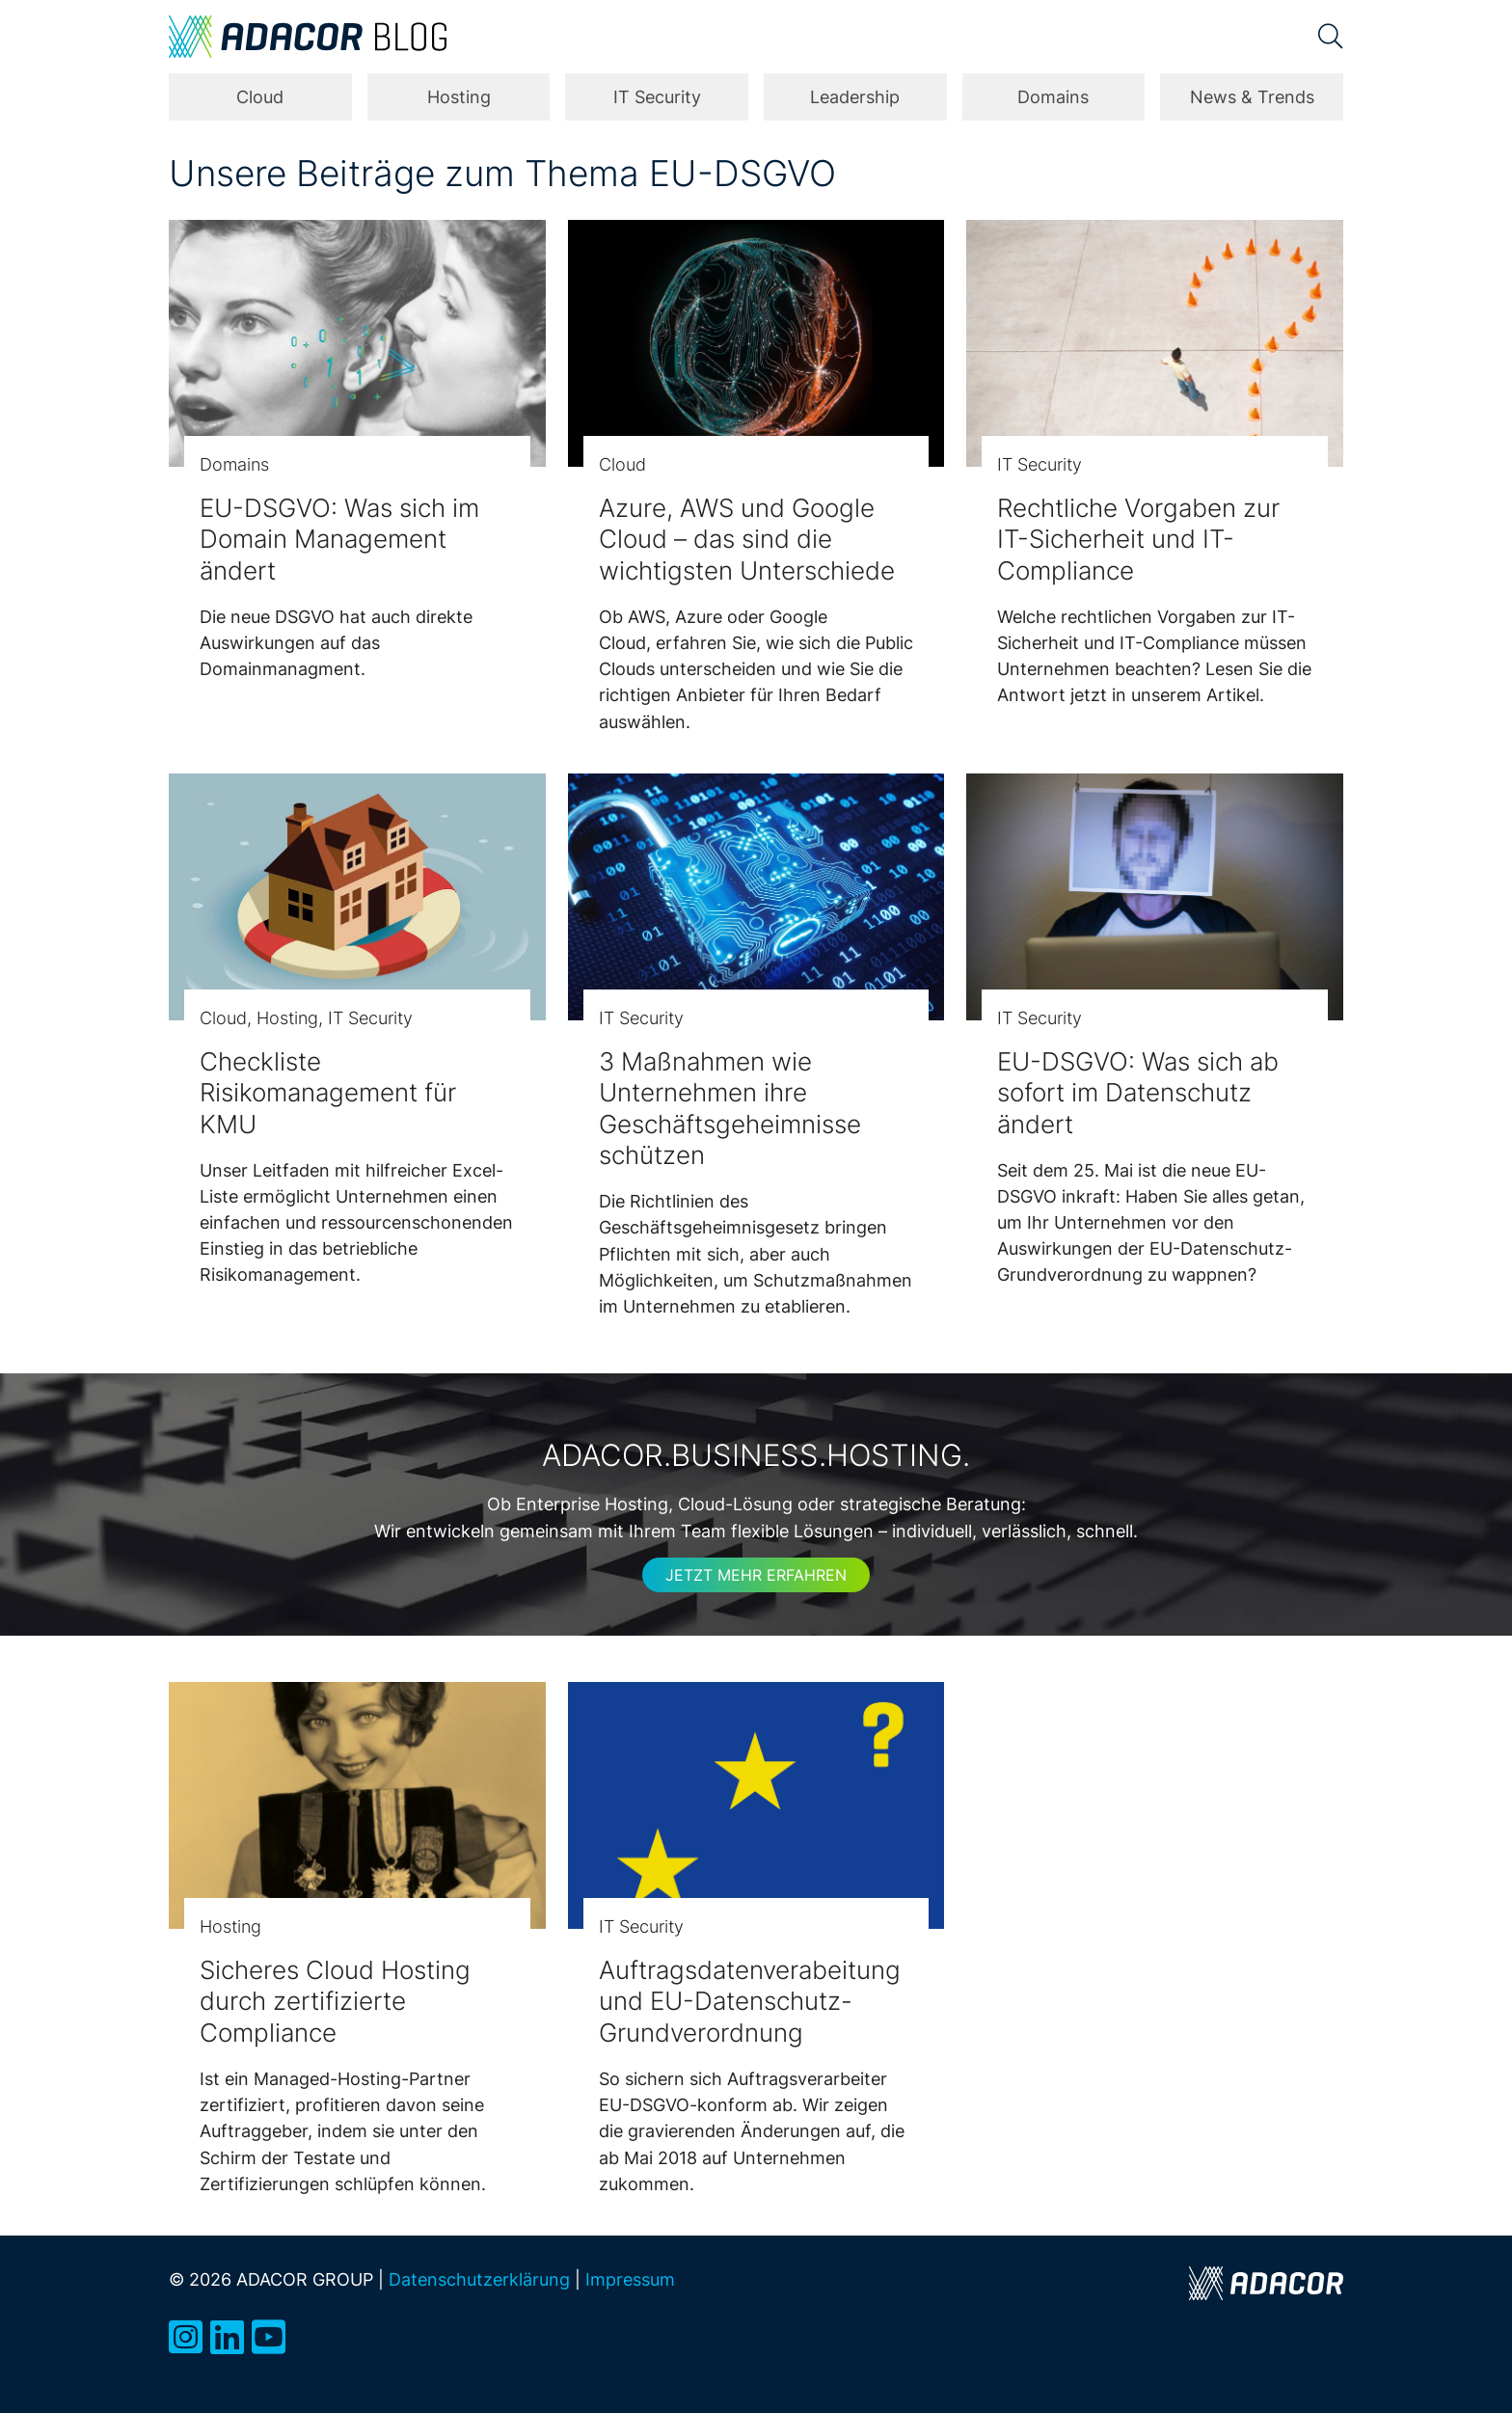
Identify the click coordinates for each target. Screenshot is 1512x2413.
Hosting (459, 97)
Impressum (630, 2279)
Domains (1053, 97)
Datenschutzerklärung (479, 2279)
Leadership (855, 97)
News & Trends (1252, 97)
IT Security (657, 97)
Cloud (260, 97)
